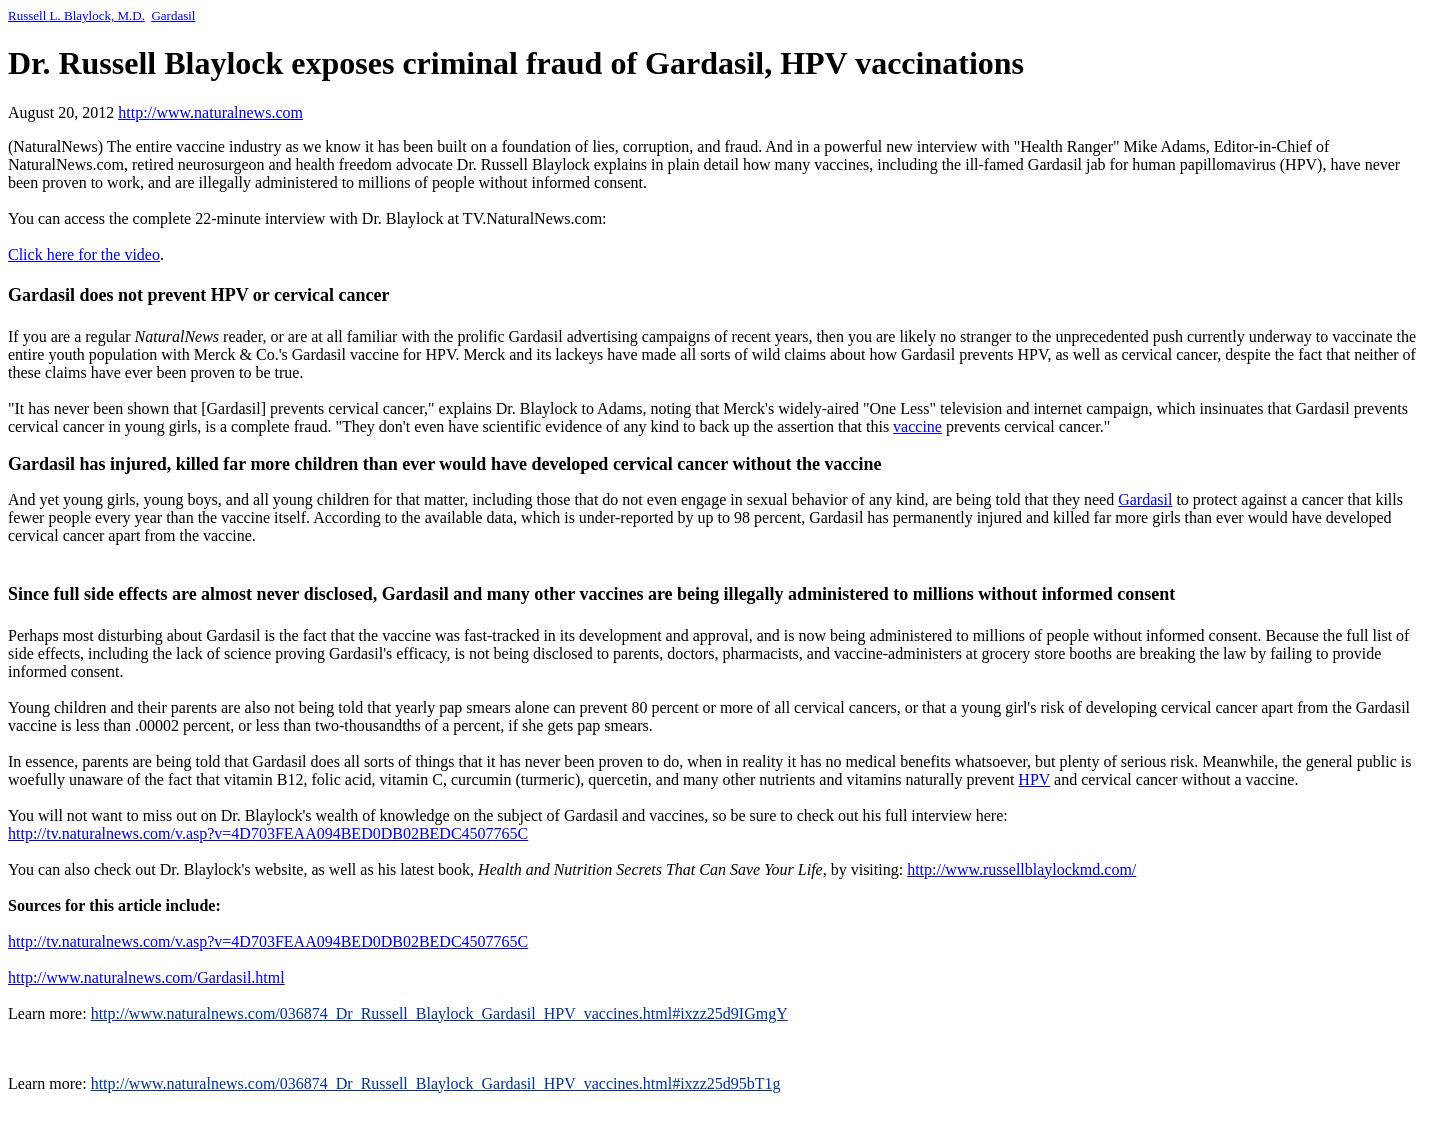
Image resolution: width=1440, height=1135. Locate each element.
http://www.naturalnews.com (210, 112)
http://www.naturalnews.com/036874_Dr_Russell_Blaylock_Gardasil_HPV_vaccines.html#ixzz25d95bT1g (436, 1083)
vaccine (917, 426)
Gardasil (173, 15)
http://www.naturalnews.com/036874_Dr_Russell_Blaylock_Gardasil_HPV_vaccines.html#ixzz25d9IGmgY (439, 1013)
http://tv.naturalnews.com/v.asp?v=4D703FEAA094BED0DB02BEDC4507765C (268, 833)
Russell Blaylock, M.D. (76, 15)
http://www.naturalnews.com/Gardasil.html (146, 977)
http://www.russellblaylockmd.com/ (1021, 869)
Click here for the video (84, 254)
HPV (1034, 779)
